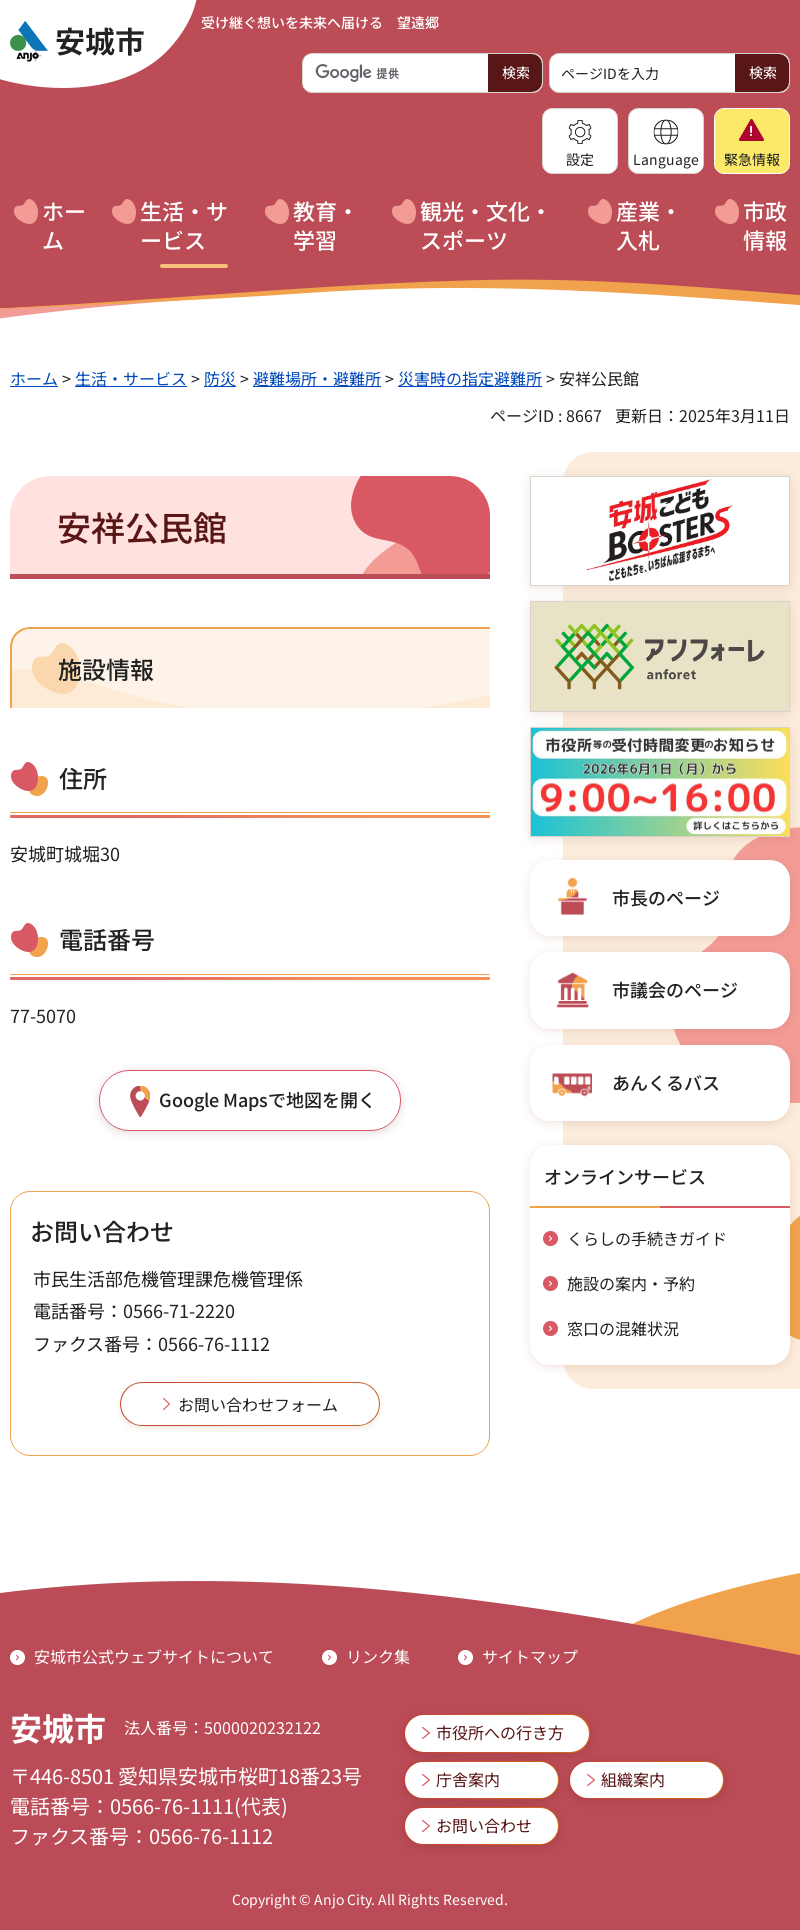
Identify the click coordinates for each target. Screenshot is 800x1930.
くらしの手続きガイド (647, 1238)
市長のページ (666, 897)
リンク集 (378, 1656)
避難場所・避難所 (317, 378)
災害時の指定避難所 (470, 378)
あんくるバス (666, 1082)
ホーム (34, 378)
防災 (220, 378)
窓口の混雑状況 (623, 1328)
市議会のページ (675, 989)
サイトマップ (530, 1656)
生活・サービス (131, 378)
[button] (580, 141)
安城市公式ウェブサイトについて (154, 1656)
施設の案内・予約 (631, 1283)
